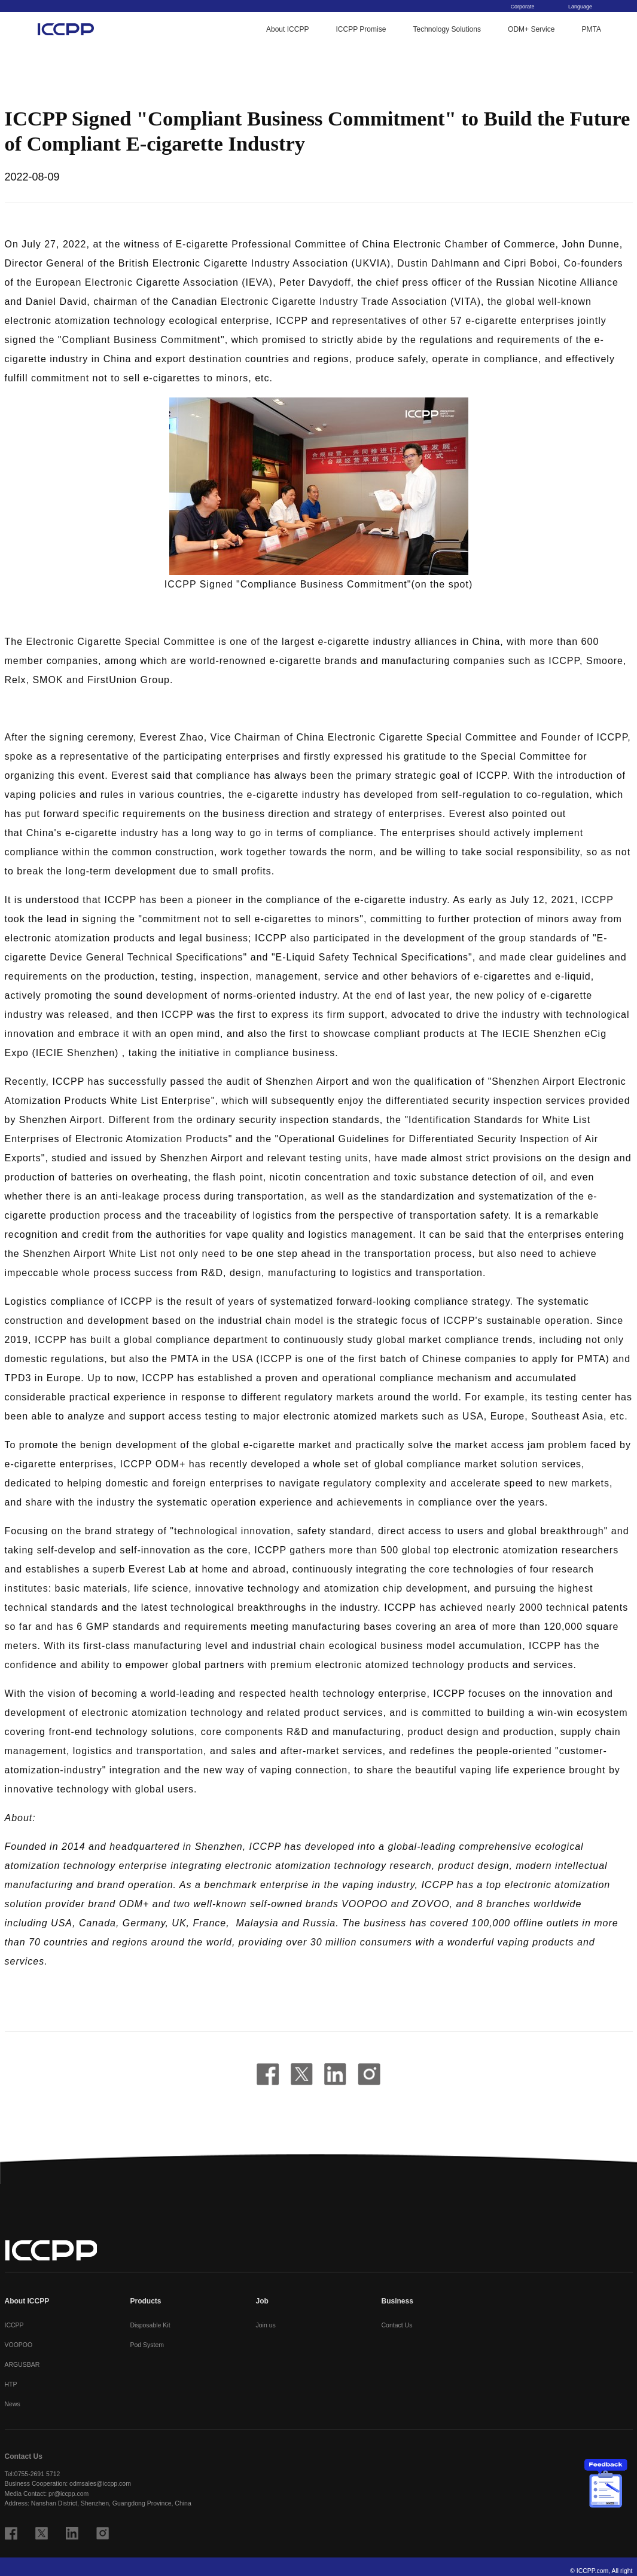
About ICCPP (287, 30)
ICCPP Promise (361, 30)
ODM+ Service (531, 30)
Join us (266, 2325)
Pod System (147, 2344)
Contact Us (397, 2325)
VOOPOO (19, 2344)
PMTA (591, 30)
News (12, 2403)
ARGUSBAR (22, 2364)
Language (584, 7)
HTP (11, 2384)
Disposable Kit (150, 2325)
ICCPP (14, 2325)
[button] (319, 486)
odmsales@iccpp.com (100, 2483)
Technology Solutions (446, 30)
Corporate (527, 7)
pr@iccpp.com (68, 2493)
